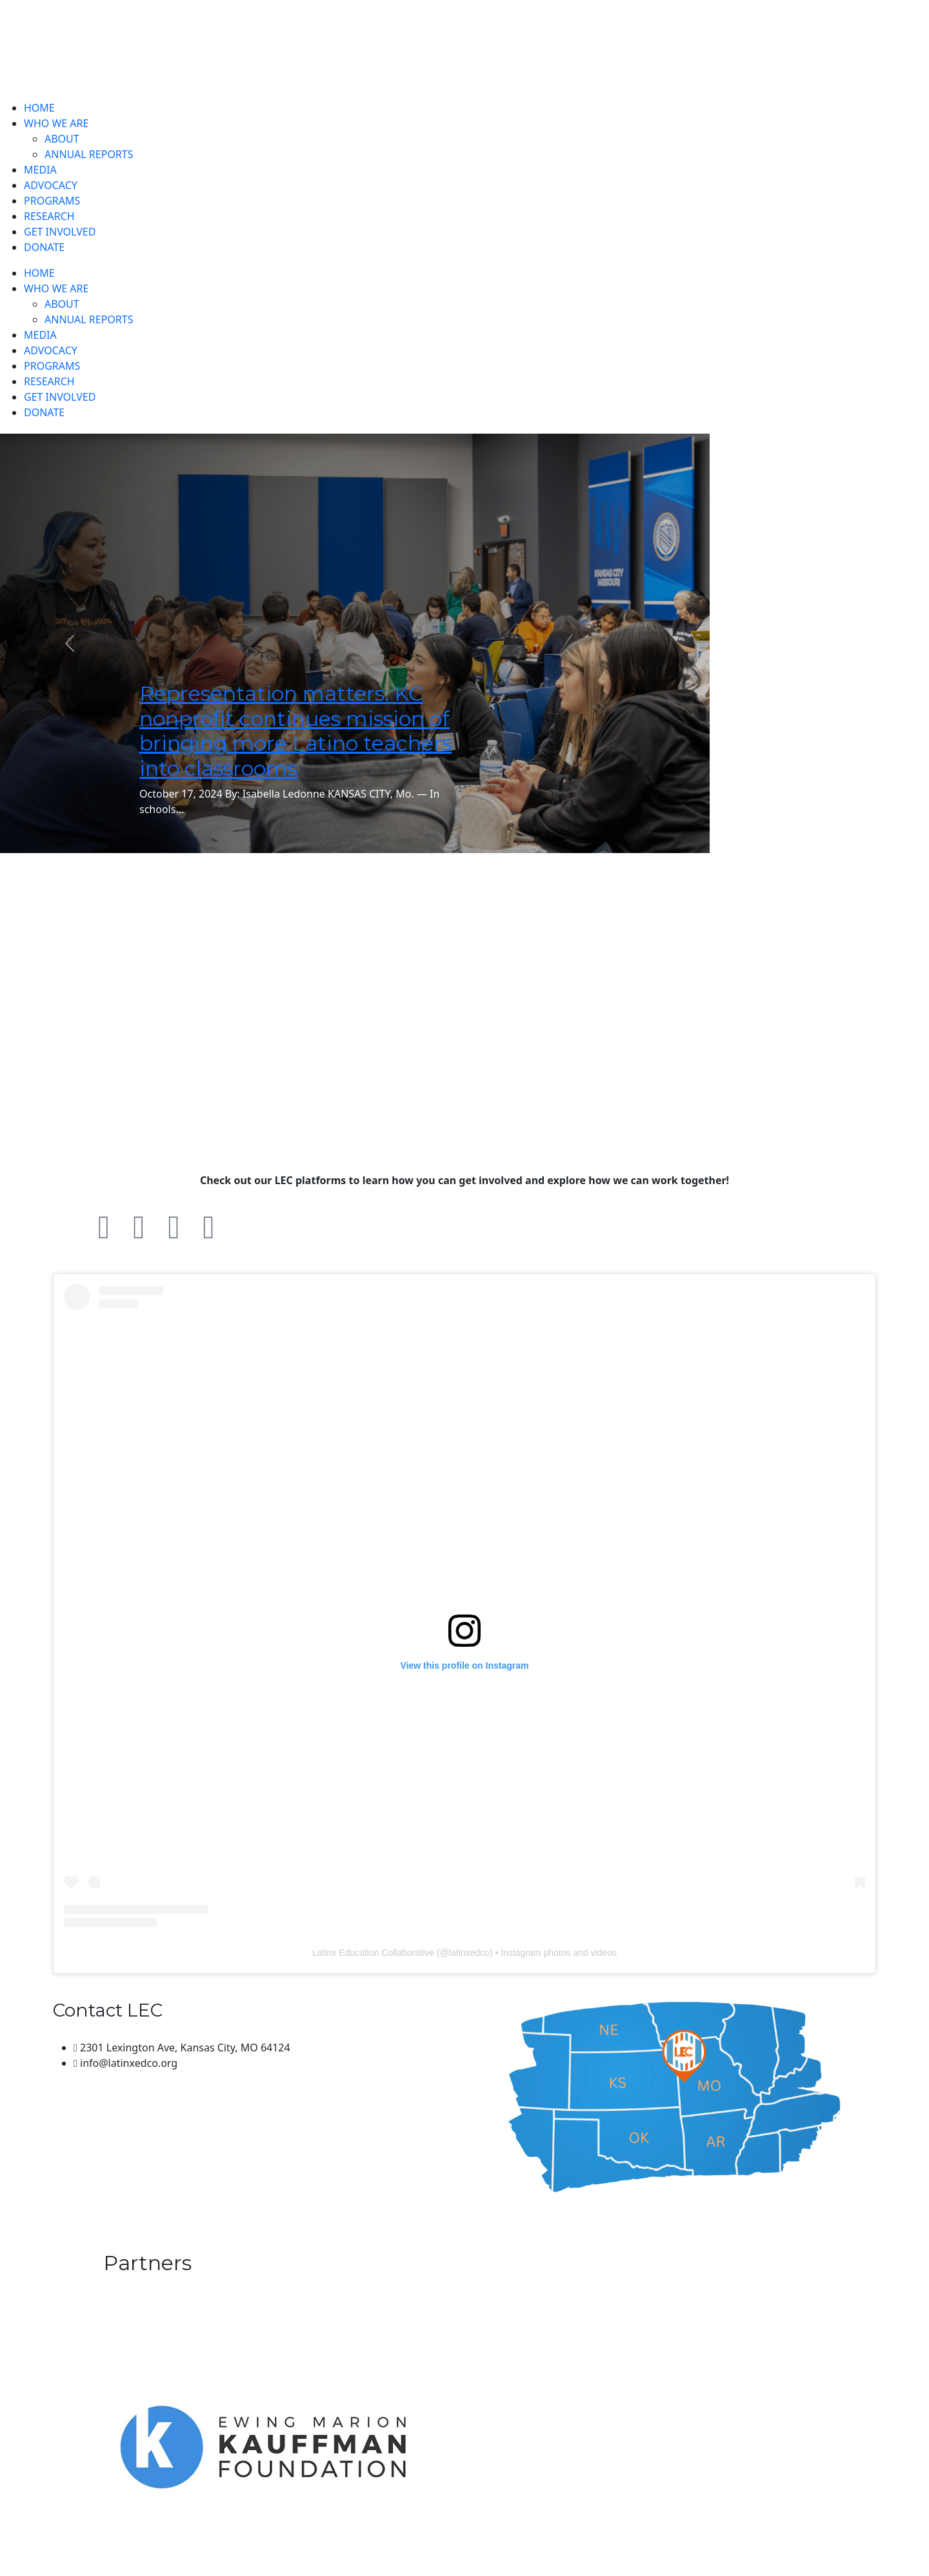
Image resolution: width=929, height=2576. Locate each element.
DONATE (44, 247)
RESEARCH (49, 216)
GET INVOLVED (59, 232)
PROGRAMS (52, 201)
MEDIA (40, 170)
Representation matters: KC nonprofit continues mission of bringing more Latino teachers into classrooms (295, 730)
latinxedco (469, 1952)
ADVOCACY (50, 185)
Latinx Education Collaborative (373, 1952)
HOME (39, 108)
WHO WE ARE (56, 123)
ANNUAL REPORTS (89, 154)
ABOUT (62, 139)
